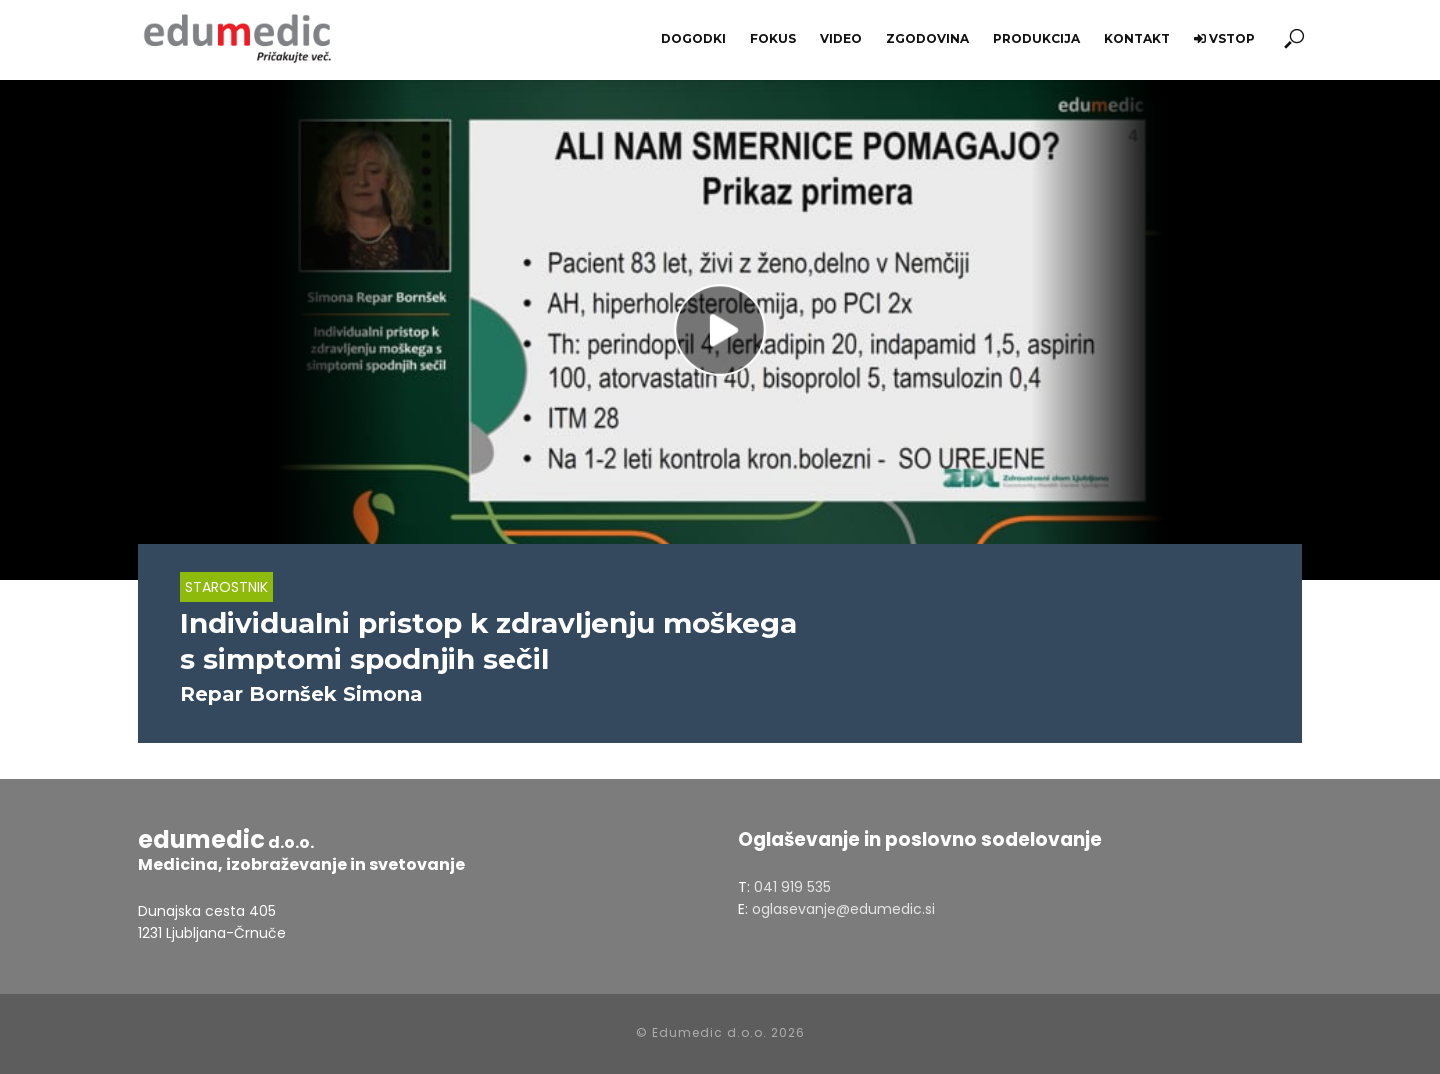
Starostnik (226, 587)
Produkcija (1036, 38)
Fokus (773, 38)
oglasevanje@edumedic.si (843, 909)
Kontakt (1137, 38)
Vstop (1224, 38)
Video (841, 38)
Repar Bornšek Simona (301, 694)
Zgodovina (927, 38)
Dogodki (693, 38)
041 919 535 (792, 887)
